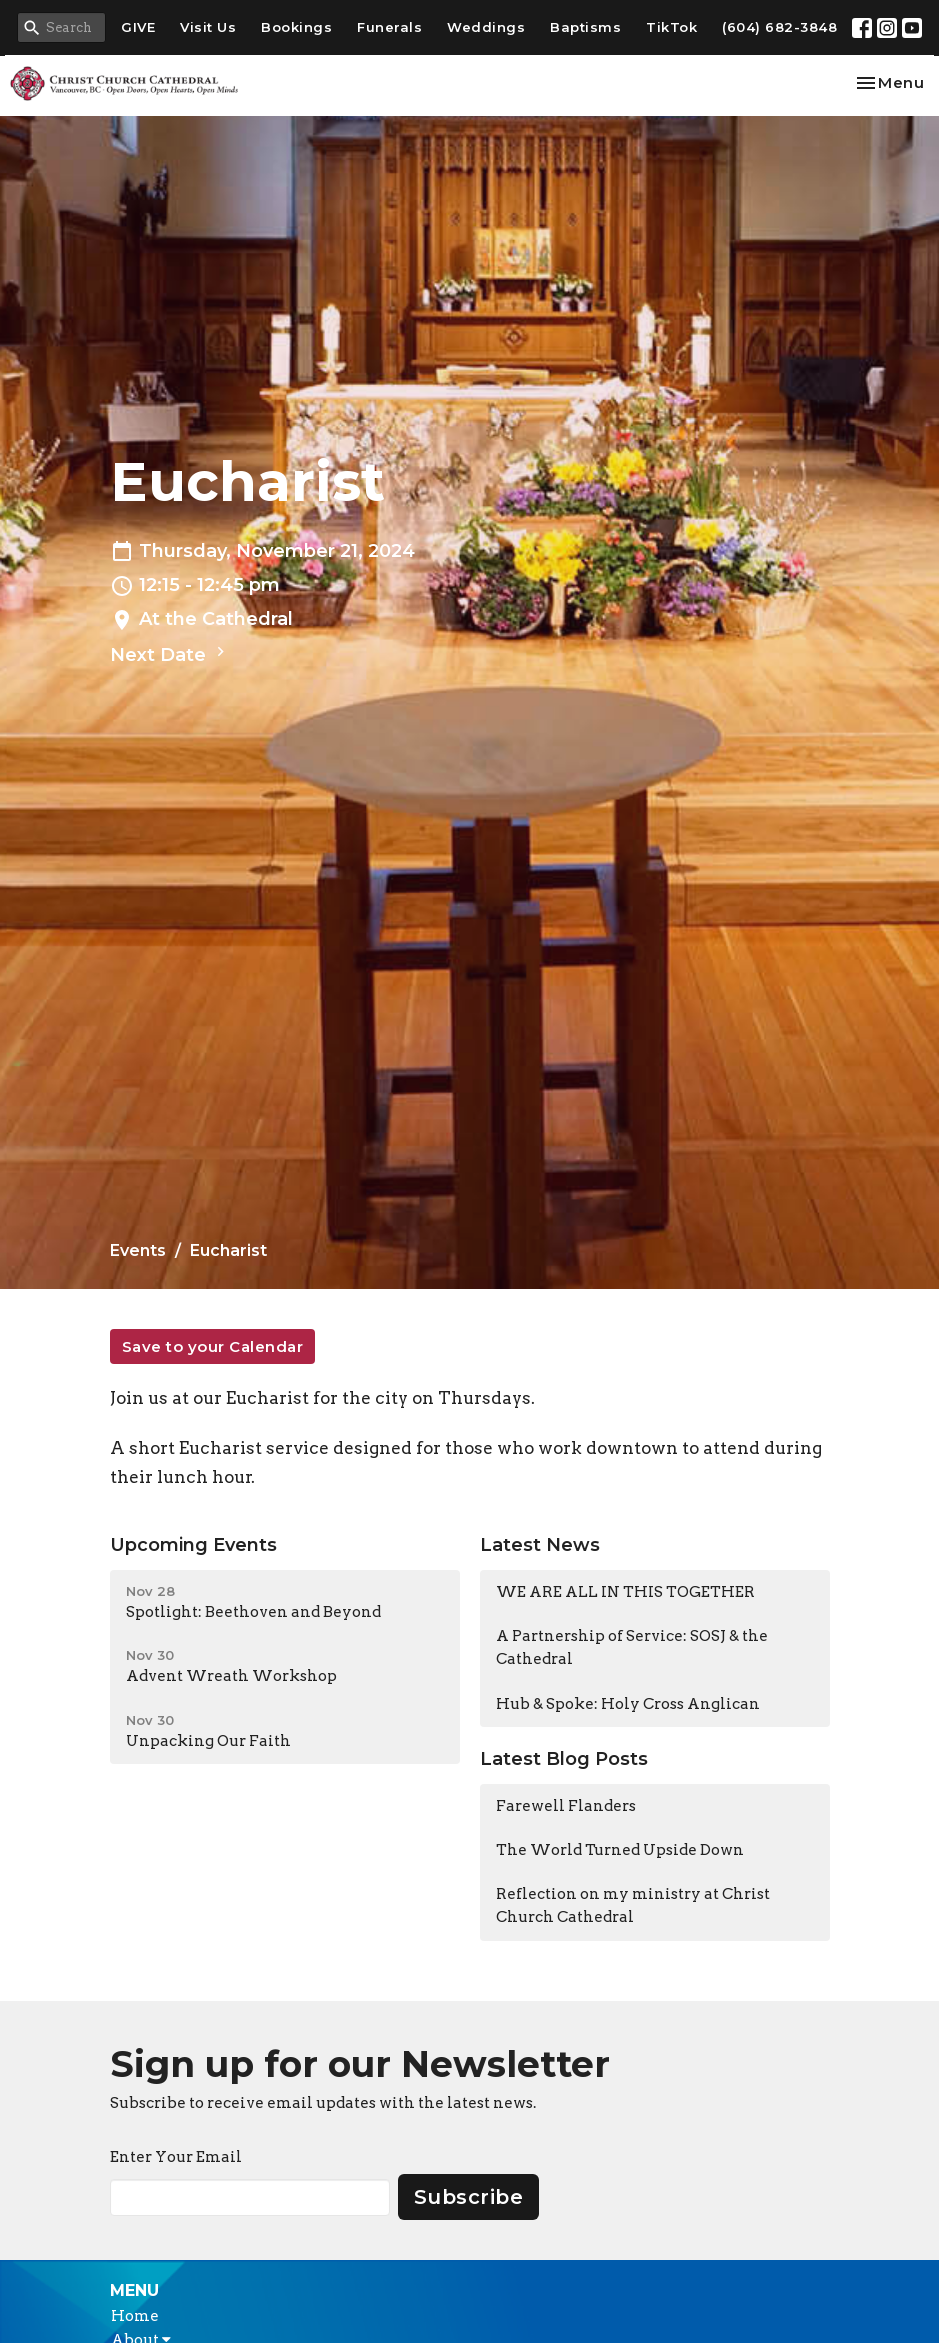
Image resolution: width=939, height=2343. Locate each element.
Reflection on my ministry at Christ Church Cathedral (633, 1905)
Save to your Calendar (213, 1346)
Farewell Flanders (566, 1806)
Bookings (296, 27)
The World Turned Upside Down (620, 1850)
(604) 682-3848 (779, 27)
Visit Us (208, 27)
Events (138, 1250)
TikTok (671, 27)
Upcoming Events (193, 1545)
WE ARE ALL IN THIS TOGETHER (625, 1592)
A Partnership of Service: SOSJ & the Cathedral (632, 1647)
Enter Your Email (176, 2157)
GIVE (138, 27)
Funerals (389, 27)
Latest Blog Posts (564, 1759)
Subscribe (469, 2197)
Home (135, 2316)
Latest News (540, 1545)
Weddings (486, 27)
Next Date (170, 654)
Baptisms (585, 27)
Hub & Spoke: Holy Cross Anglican (628, 1704)
